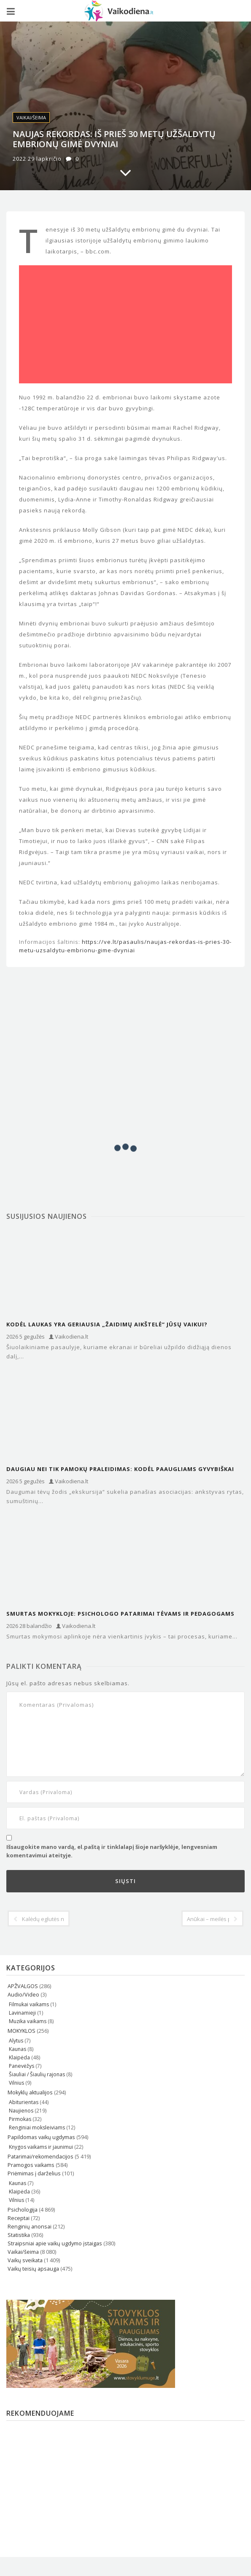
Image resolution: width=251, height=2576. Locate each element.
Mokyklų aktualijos (30, 2092)
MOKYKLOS (21, 2030)
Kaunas (17, 2049)
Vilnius (16, 2082)
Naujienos (21, 2110)
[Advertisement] (125, 324)
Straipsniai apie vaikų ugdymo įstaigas (55, 2243)
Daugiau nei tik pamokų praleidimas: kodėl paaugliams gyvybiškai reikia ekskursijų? (120, 1469)
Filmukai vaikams (29, 2004)
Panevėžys (21, 2065)
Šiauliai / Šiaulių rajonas (37, 2074)
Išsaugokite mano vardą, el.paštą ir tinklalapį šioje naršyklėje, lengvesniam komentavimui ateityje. (111, 1851)
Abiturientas (23, 2102)
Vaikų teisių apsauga (33, 2268)
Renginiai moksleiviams (37, 2127)
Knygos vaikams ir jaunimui (41, 2146)
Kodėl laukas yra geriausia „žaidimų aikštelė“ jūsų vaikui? (107, 1324)
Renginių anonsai (29, 2226)
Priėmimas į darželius (34, 2173)
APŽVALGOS (23, 1986)
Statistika (19, 2235)
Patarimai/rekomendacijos (40, 2156)
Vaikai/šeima (31, 117)
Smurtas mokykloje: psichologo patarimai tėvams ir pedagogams (120, 1613)
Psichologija (23, 2209)
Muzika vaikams (27, 2021)
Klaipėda (19, 2057)
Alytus (16, 2040)
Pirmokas (20, 2119)
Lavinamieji (22, 2012)
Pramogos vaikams (31, 2165)
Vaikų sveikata (25, 2260)
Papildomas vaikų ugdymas (41, 2137)
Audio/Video (23, 1994)
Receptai (19, 2218)
